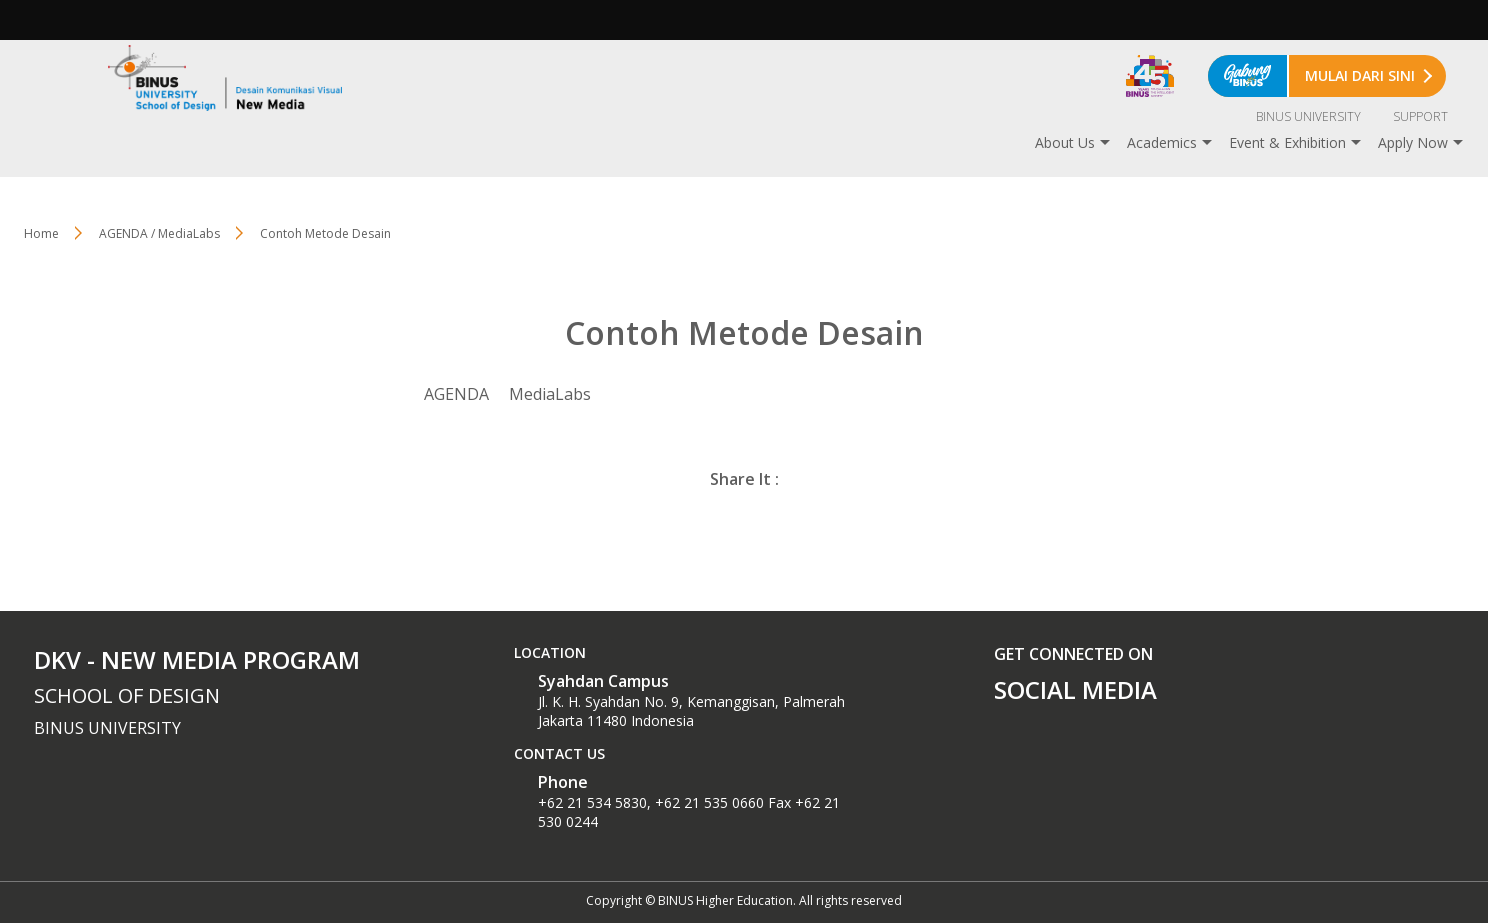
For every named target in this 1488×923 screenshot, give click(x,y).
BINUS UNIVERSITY (1308, 116)
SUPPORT (1420, 116)
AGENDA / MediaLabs (159, 233)
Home (41, 233)
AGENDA (456, 394)
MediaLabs (550, 394)
